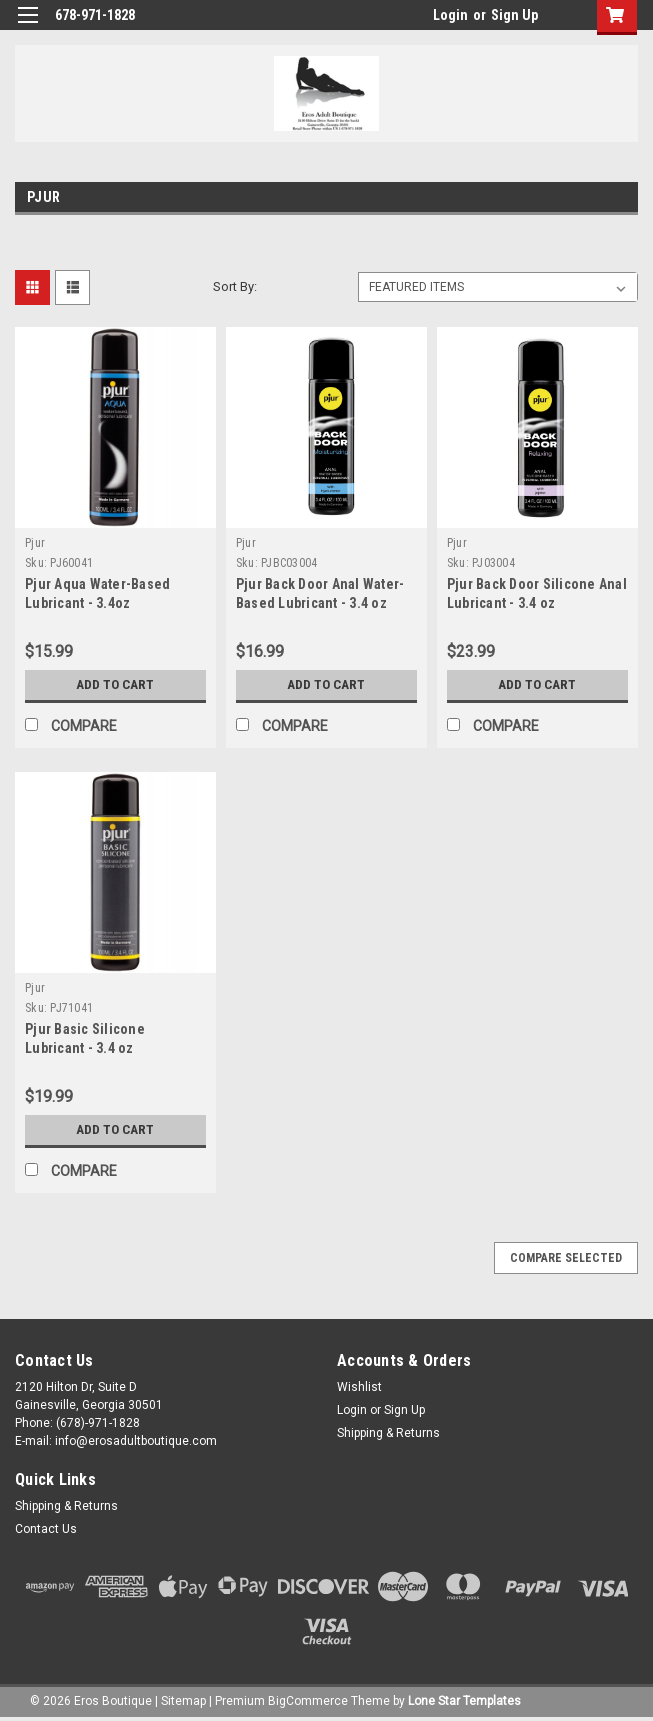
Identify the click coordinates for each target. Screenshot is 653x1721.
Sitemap (183, 1701)
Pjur (35, 543)
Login (450, 15)
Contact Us (46, 1529)
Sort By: (235, 286)
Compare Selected (566, 1258)
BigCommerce (308, 1701)
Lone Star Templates (464, 1701)
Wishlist (359, 1387)
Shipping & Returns (388, 1433)
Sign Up (514, 15)
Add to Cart (115, 685)
